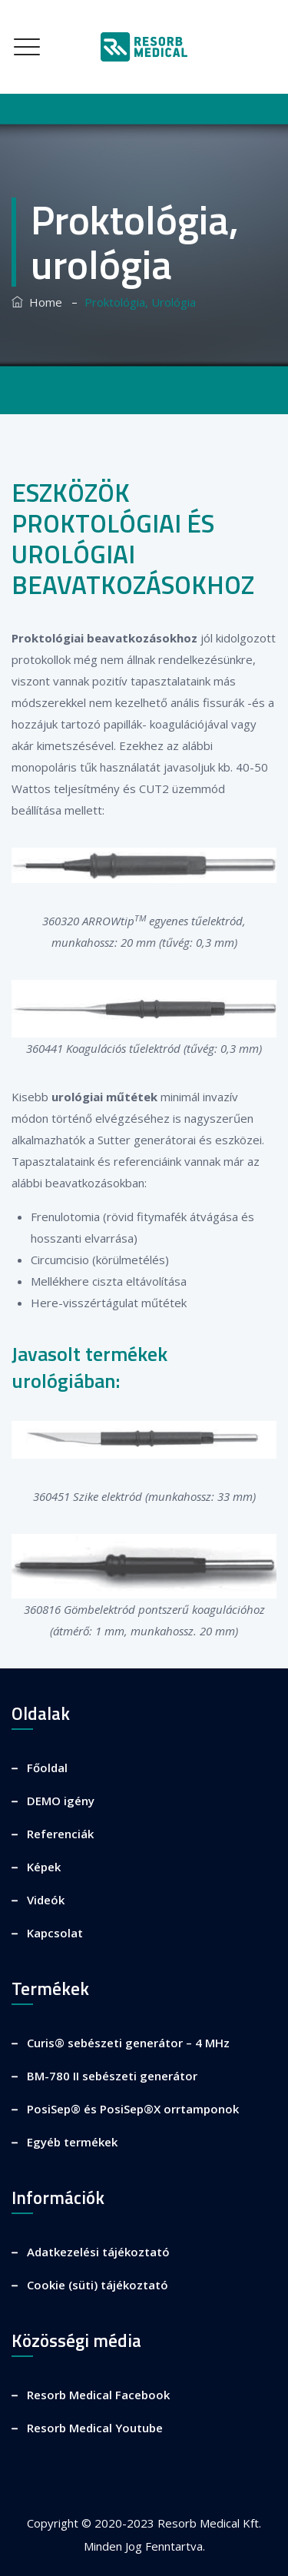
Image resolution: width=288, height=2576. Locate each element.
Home (37, 302)
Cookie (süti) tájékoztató (97, 2284)
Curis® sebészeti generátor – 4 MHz (128, 2042)
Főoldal (47, 1767)
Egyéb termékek (72, 2141)
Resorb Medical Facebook (98, 2394)
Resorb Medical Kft (208, 2523)
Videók (46, 1899)
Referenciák (60, 1833)
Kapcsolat (55, 1932)
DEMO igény (60, 1800)
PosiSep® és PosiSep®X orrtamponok (133, 2108)
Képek (44, 1866)
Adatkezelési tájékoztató (98, 2251)
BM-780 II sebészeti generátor (112, 2075)
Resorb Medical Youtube (95, 2427)
